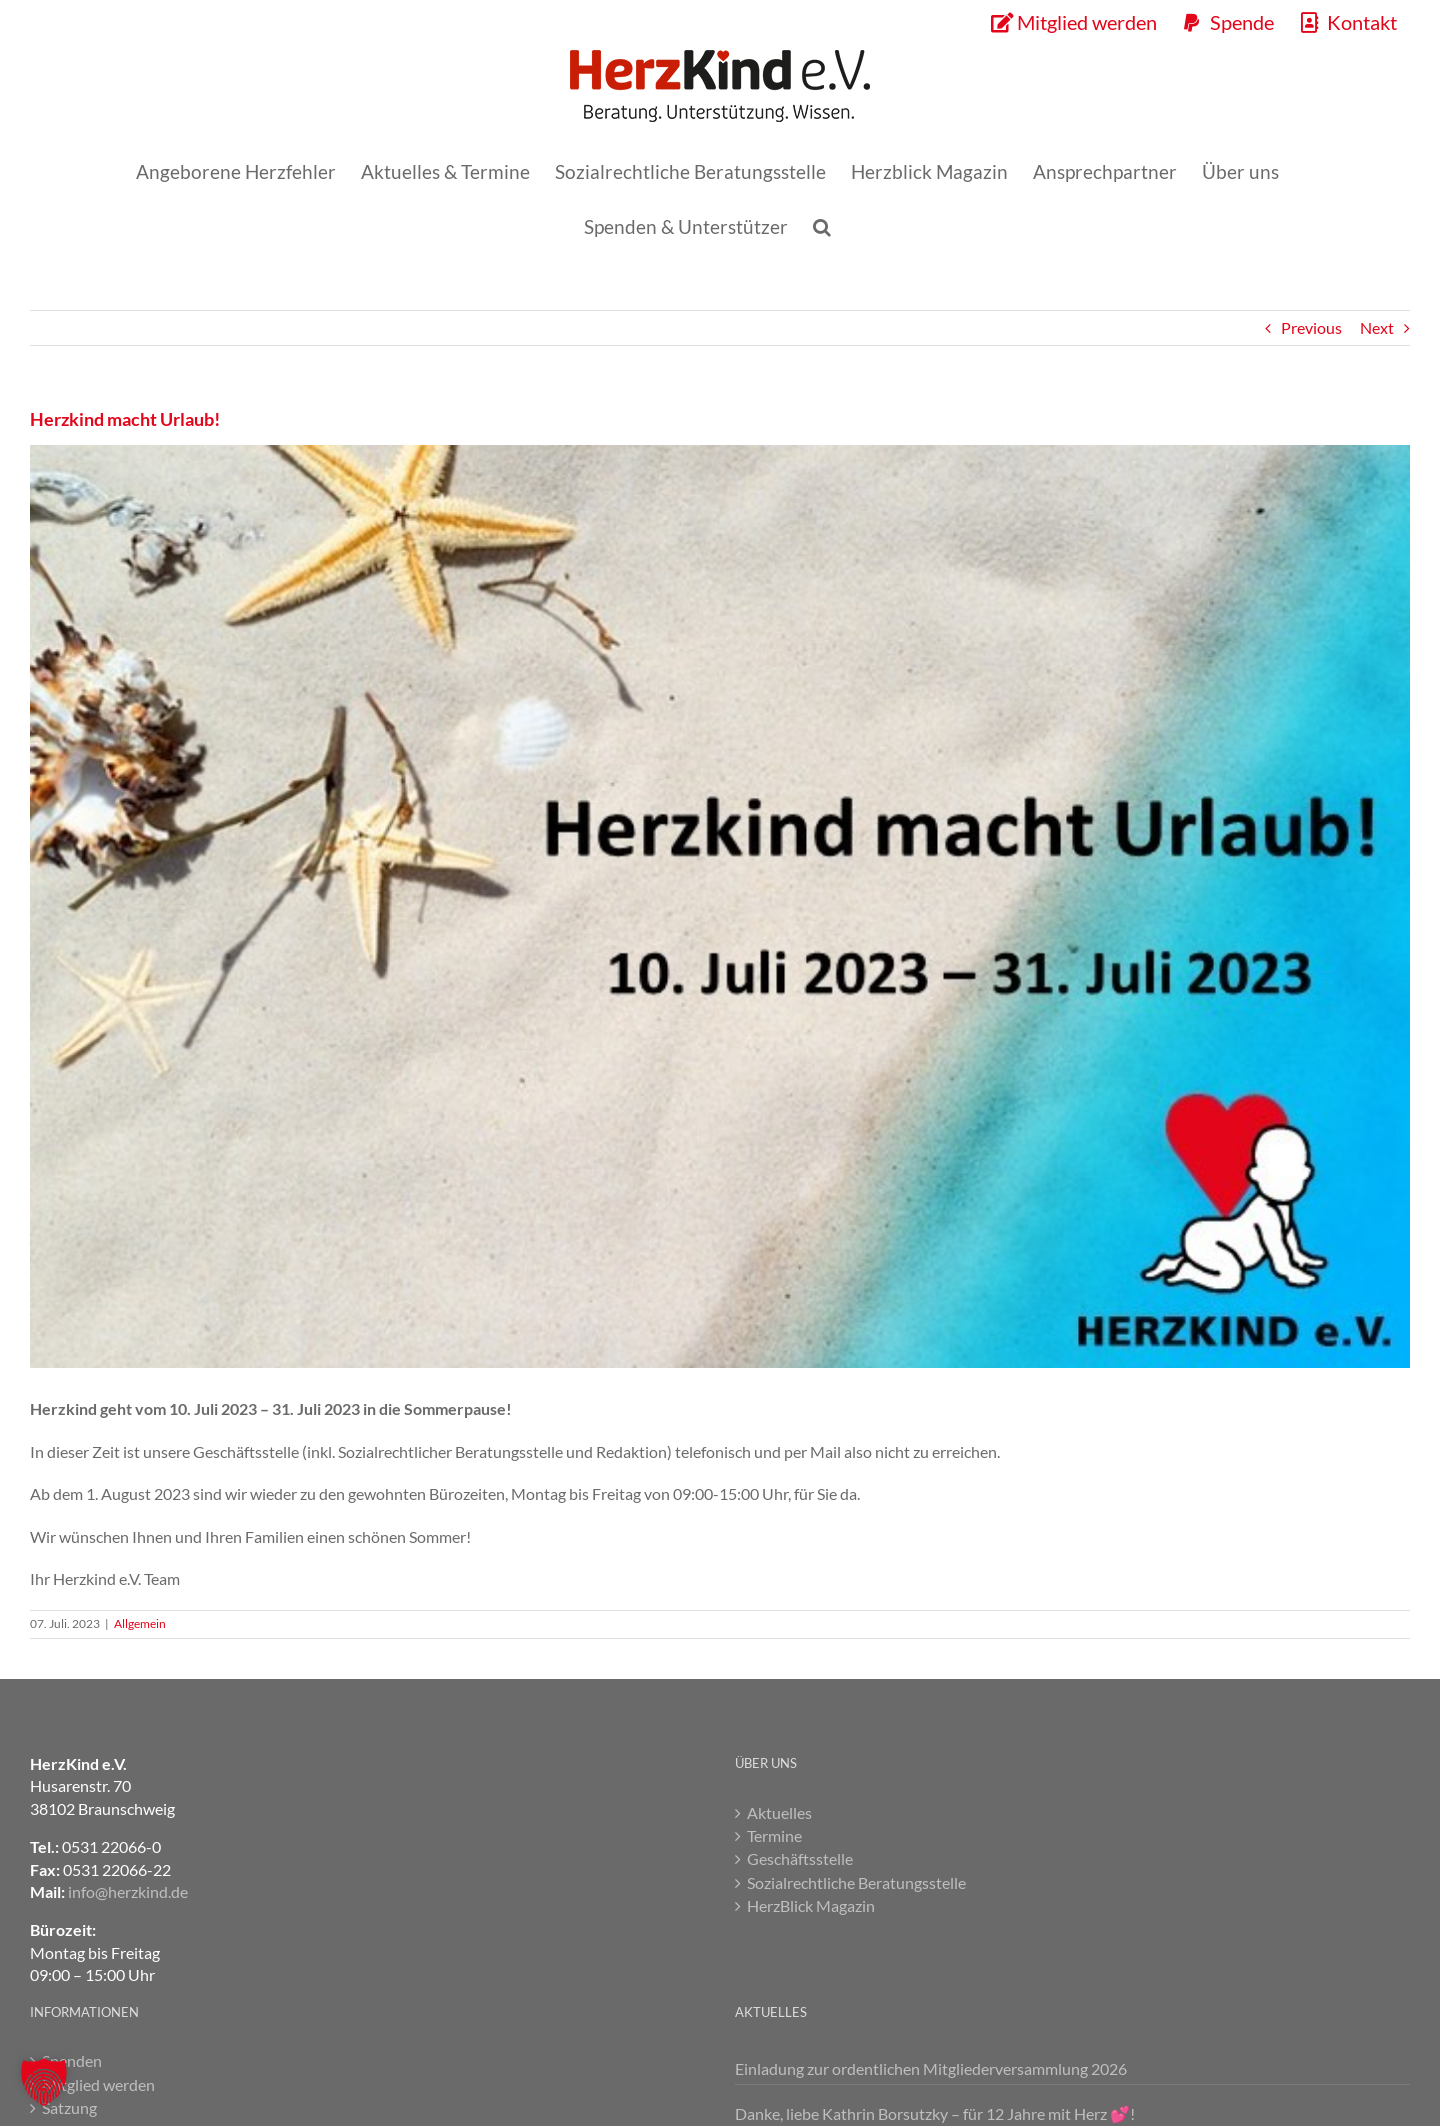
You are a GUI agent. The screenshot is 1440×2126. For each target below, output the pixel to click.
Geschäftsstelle (800, 1858)
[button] (822, 226)
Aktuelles (779, 1812)
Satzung (69, 2107)
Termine (774, 1835)
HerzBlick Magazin (811, 1905)
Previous (1311, 327)
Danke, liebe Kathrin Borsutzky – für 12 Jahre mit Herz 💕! (935, 2113)
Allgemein (140, 1623)
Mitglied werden (98, 2084)
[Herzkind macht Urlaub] (720, 906)
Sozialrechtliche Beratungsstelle (856, 1882)
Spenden (72, 2060)
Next (1377, 327)
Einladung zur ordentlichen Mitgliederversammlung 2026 (931, 2068)
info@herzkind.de (128, 1891)
